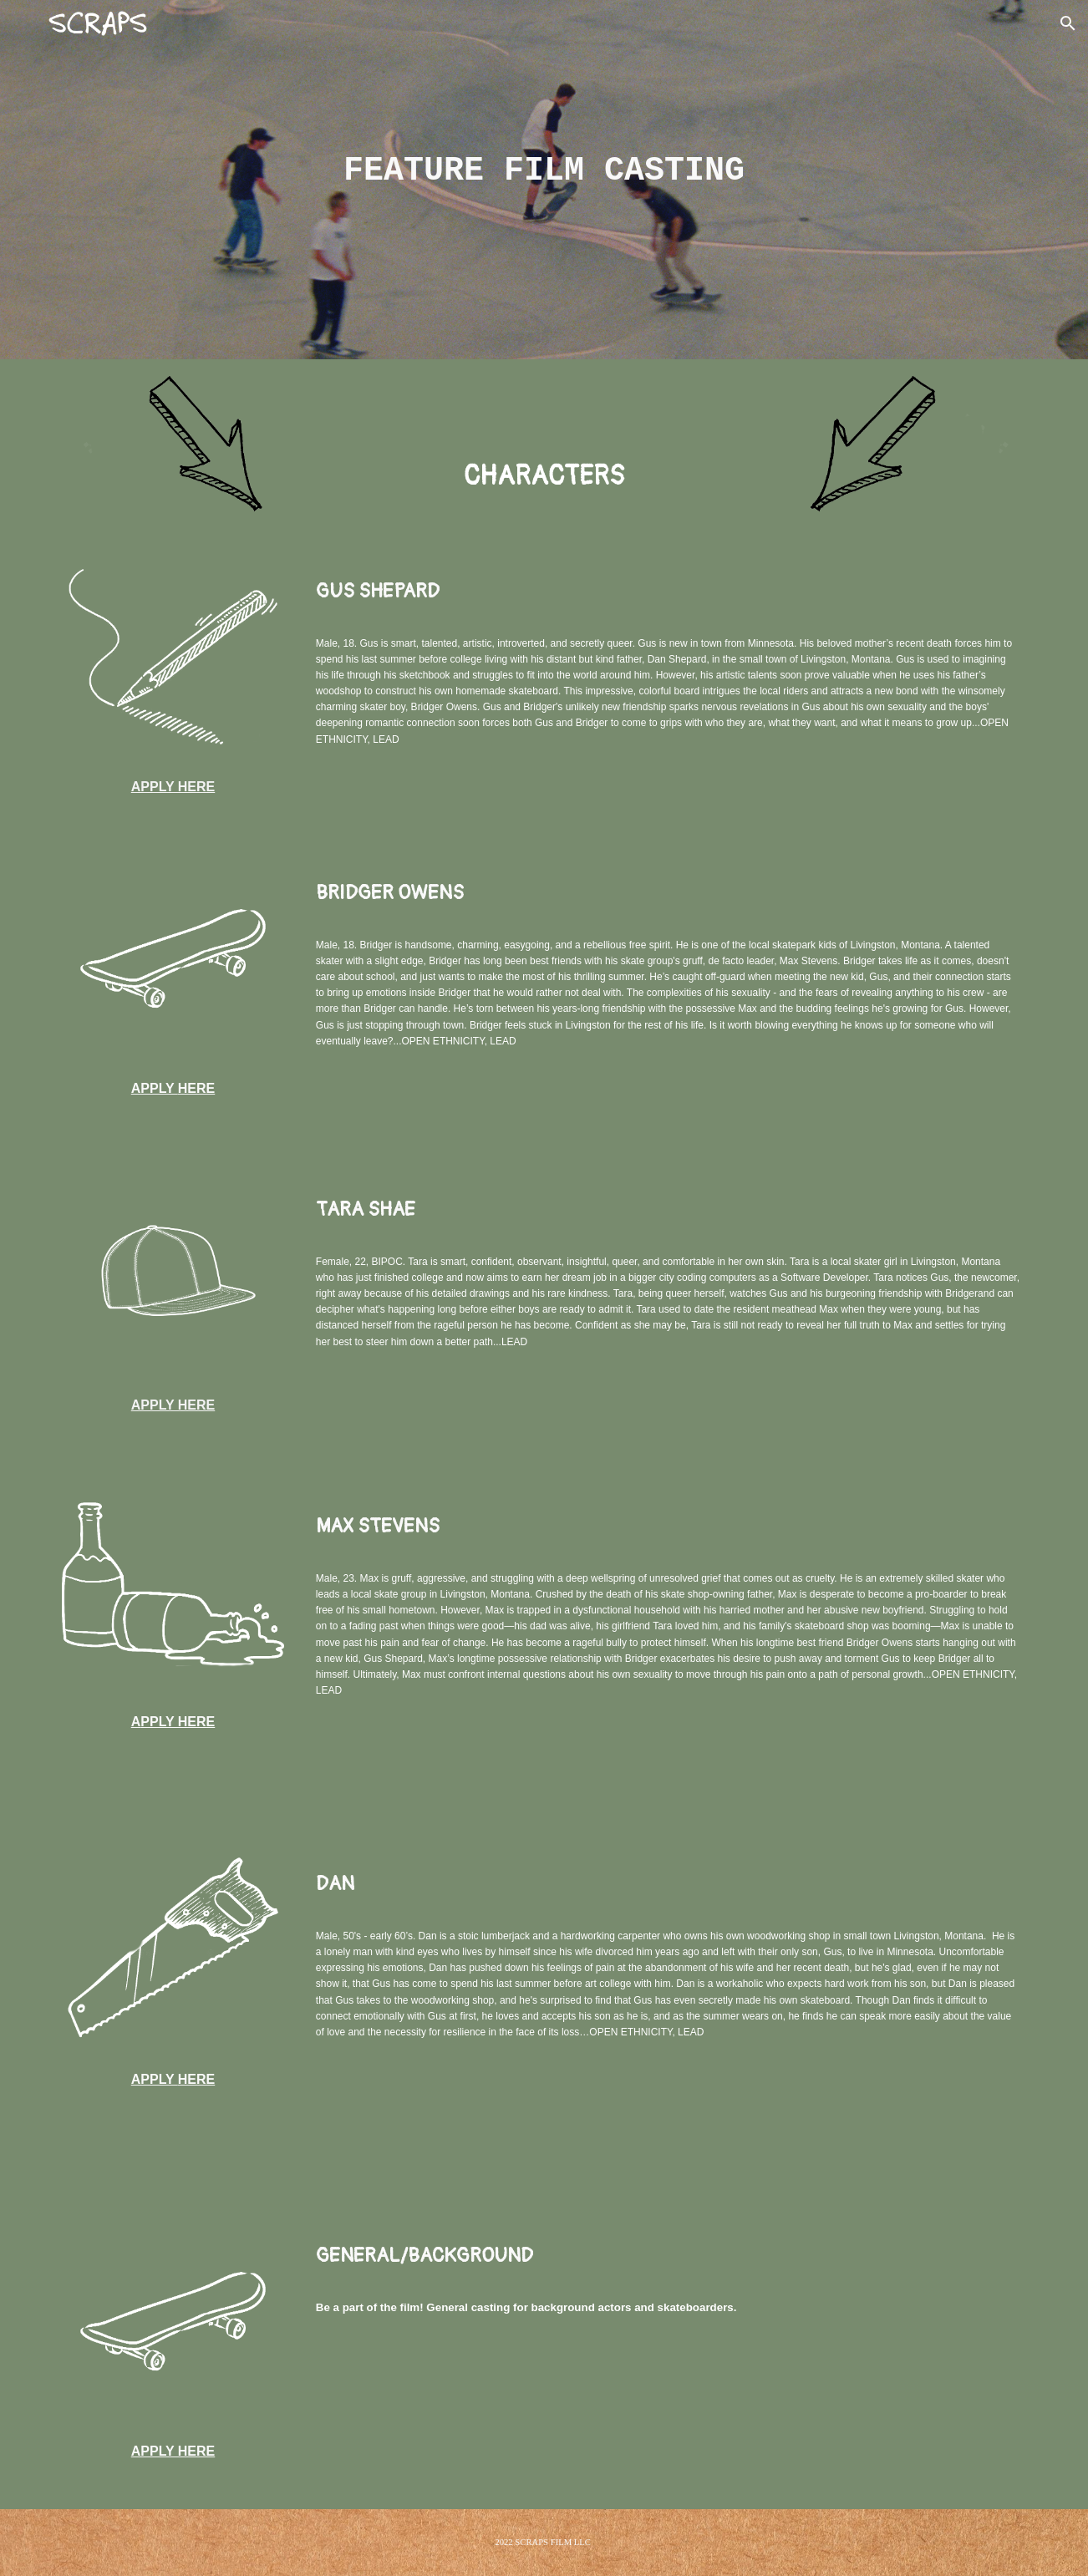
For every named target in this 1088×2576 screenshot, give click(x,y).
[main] (544, 168)
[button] (1068, 23)
